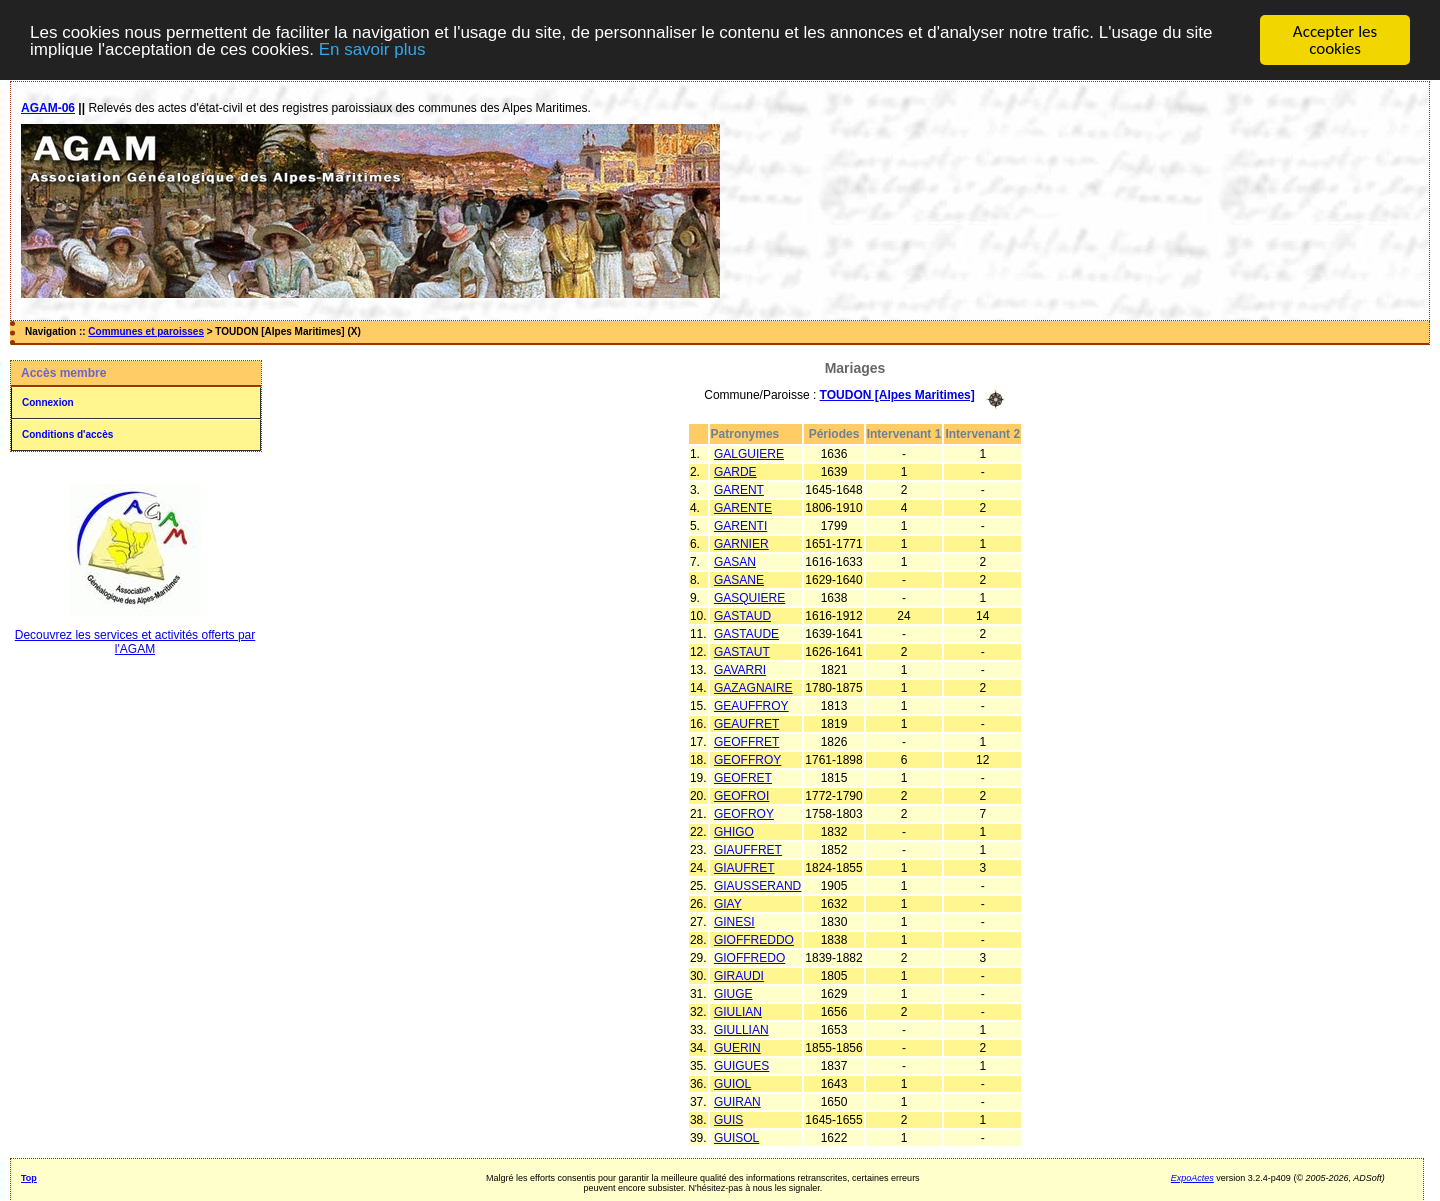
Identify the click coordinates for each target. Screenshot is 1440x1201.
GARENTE (743, 507)
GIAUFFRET (748, 849)
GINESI (734, 921)
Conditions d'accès (67, 434)
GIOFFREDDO (754, 939)
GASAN (735, 561)
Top (29, 1177)
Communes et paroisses (146, 331)
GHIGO (734, 831)
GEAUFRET (746, 723)
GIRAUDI (739, 975)
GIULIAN (738, 1011)
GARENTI (740, 525)
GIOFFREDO (749, 957)
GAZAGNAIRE (753, 687)
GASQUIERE (749, 597)
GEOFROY (744, 813)
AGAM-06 (48, 108)
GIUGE (733, 993)
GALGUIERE (749, 453)
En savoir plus (372, 48)
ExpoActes (1192, 1177)
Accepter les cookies (1335, 40)
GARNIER (741, 543)
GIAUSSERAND (757, 885)
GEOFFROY (747, 759)
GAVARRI (740, 669)
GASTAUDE (746, 633)
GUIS (728, 1119)
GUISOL (736, 1137)
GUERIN (737, 1047)
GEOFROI (741, 795)
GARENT (739, 489)
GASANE (739, 579)
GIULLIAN (741, 1029)
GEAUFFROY (751, 705)
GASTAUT (742, 651)
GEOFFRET (746, 741)
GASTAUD (742, 615)
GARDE (735, 471)
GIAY (728, 903)
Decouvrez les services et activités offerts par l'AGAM (135, 642)
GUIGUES (741, 1065)
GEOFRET (743, 777)
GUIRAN (737, 1101)
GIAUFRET (744, 867)
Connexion (48, 402)
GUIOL (732, 1083)
